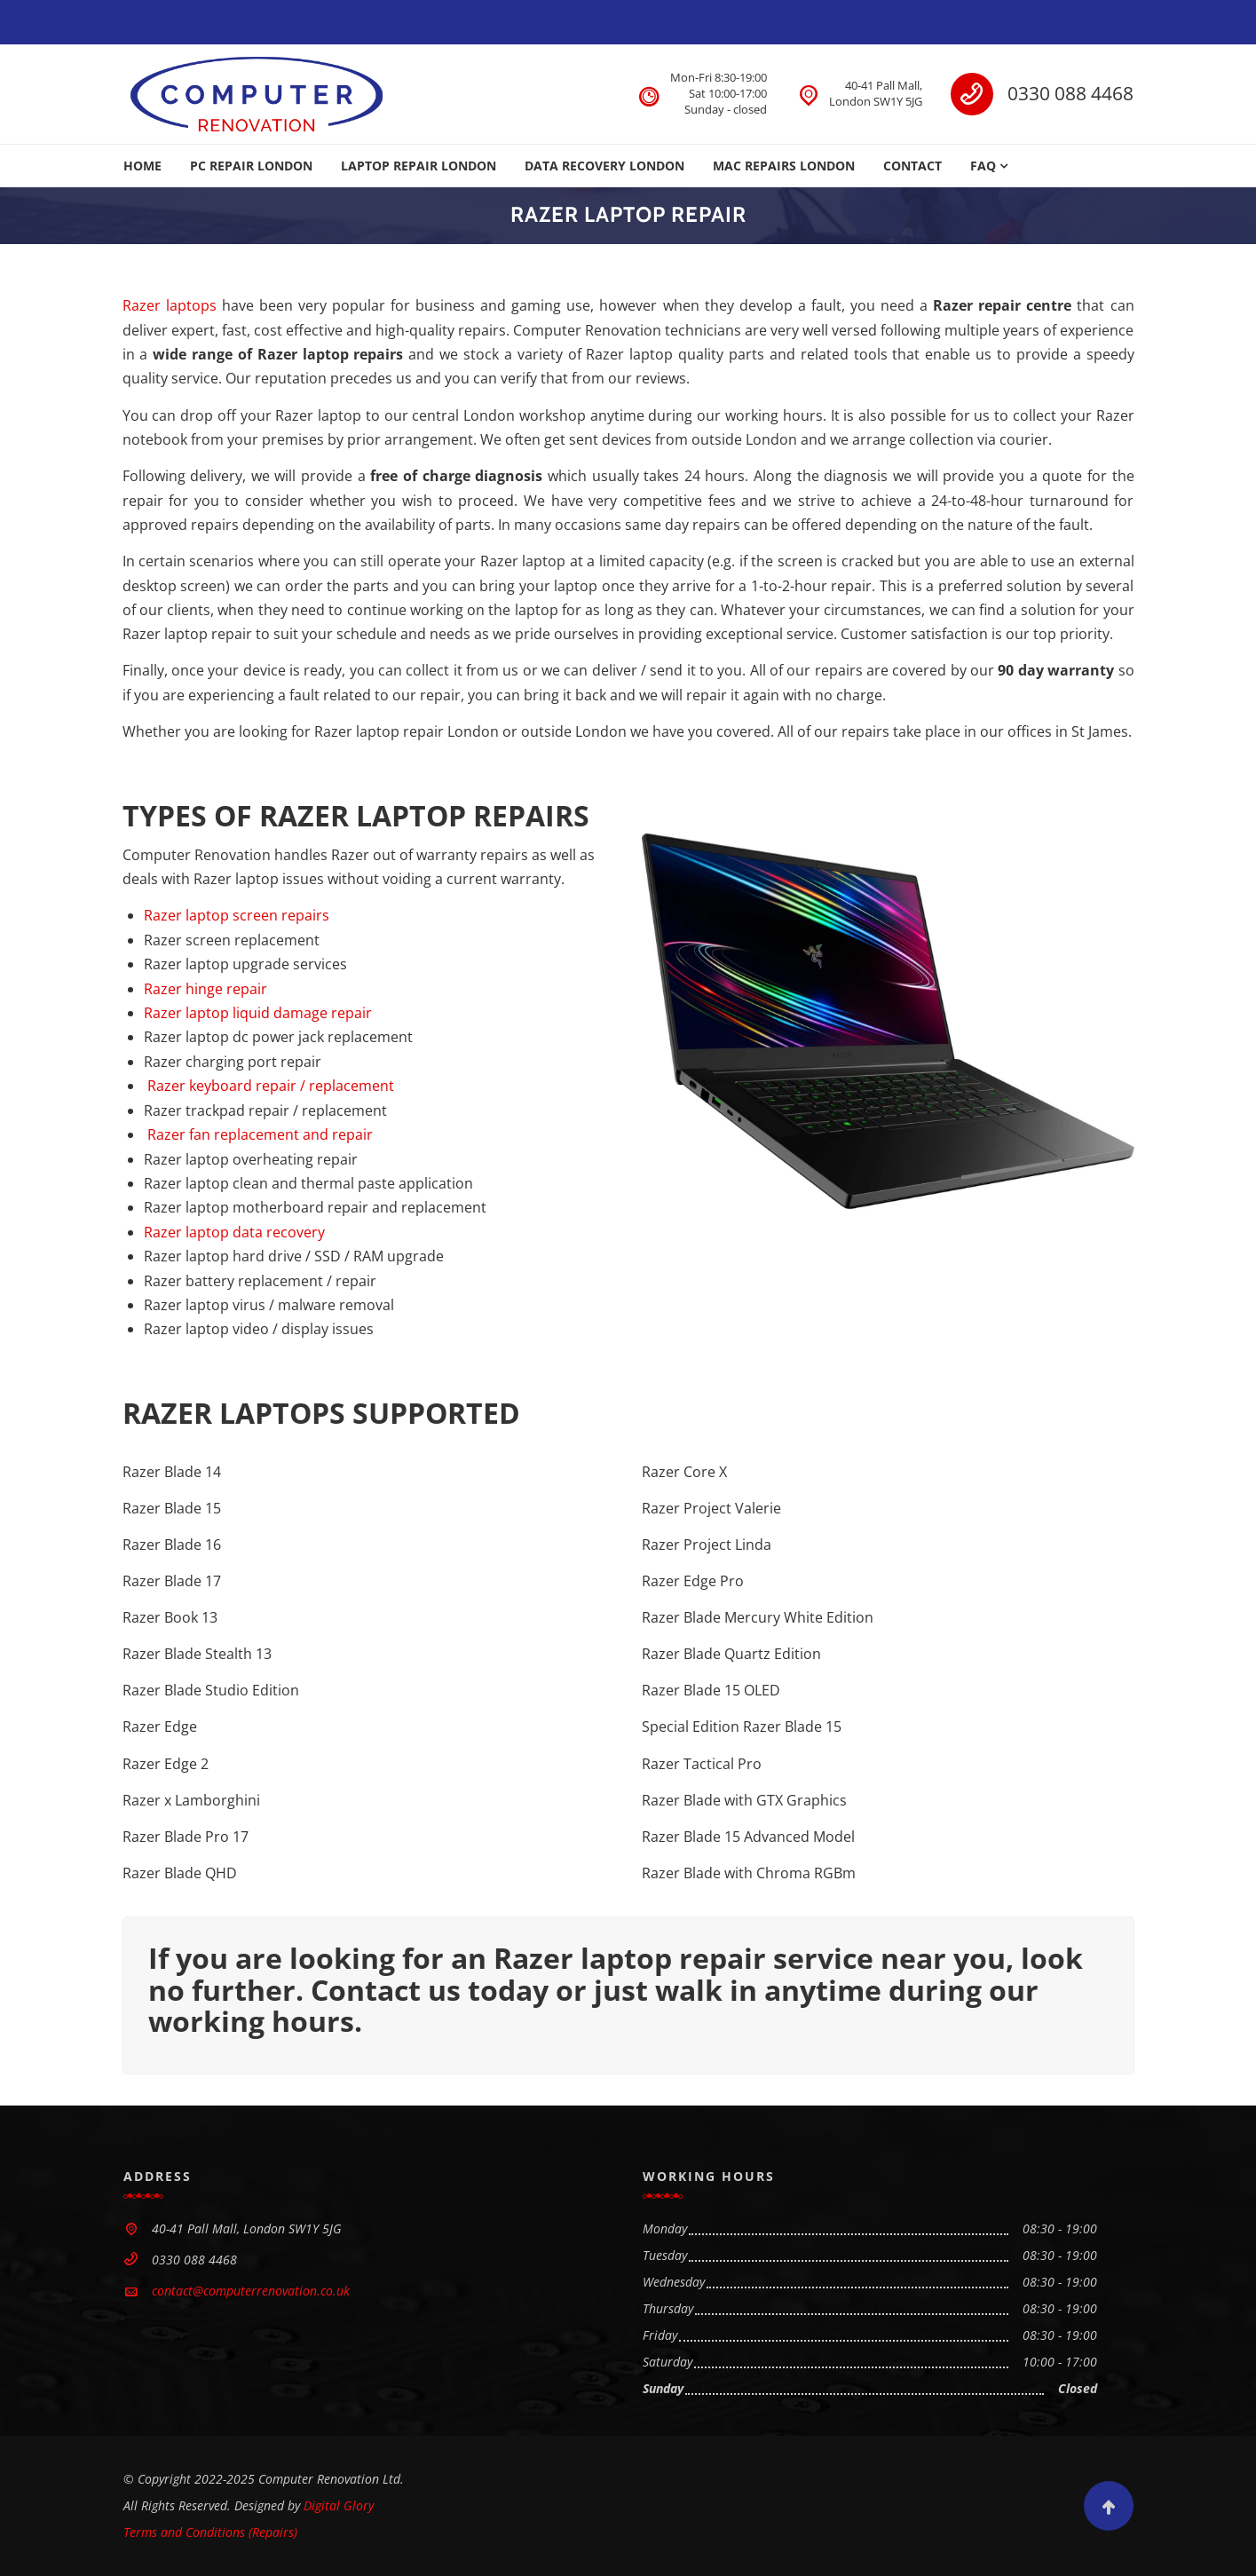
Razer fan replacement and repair (258, 1134)
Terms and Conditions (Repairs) (210, 2532)
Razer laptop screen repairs (236, 915)
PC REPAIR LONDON (251, 165)
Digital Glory (339, 2505)
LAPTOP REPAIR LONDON (418, 165)
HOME (142, 165)
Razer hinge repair (205, 989)
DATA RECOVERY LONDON (604, 165)
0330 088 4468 (1070, 93)
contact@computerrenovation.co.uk (251, 2290)
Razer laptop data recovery (234, 1232)
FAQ (983, 165)
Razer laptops (169, 305)
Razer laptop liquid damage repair (258, 1013)
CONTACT (912, 165)
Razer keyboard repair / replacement (269, 1085)
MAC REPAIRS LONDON (784, 165)
